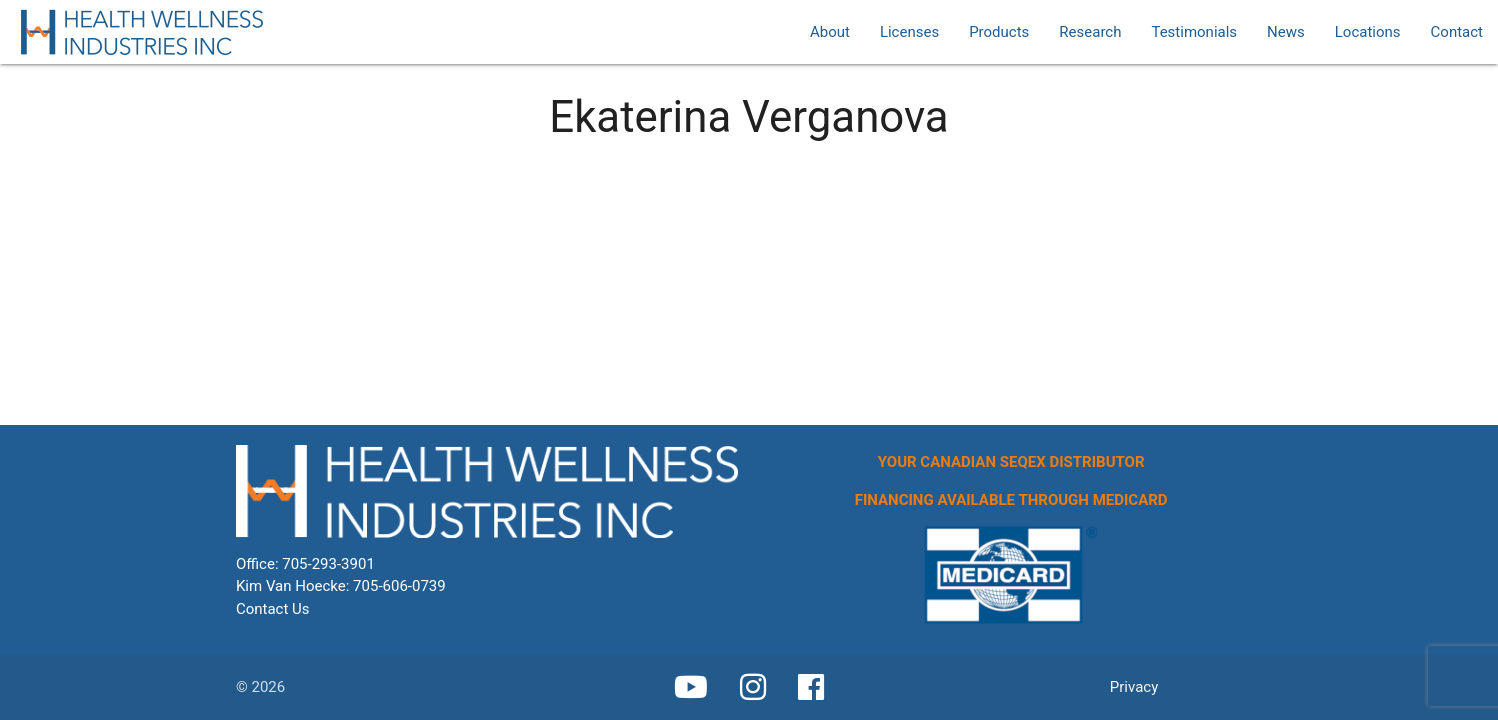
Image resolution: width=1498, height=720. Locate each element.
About (830, 32)
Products (999, 32)
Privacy (1134, 687)
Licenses (909, 32)
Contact (1457, 32)
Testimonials (1194, 32)
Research (1090, 32)
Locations (1368, 32)
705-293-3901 (328, 564)
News (1286, 32)
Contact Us (273, 609)
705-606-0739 (399, 586)
